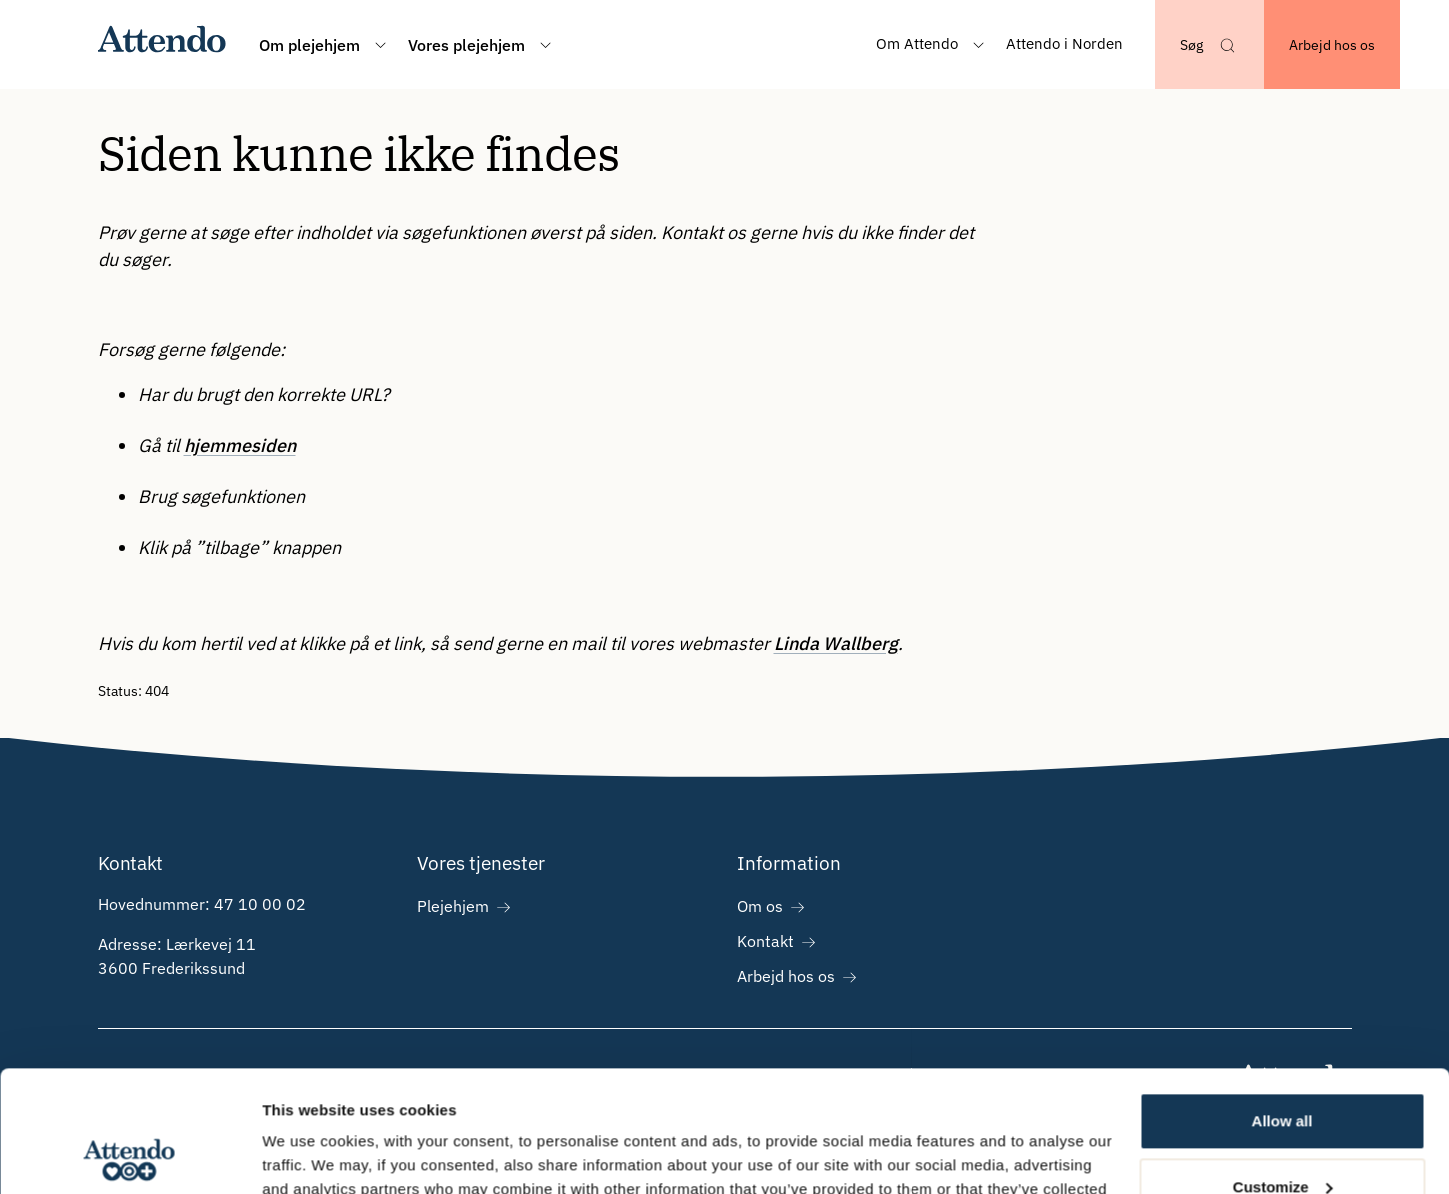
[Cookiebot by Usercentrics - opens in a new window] (129, 1155)
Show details (308, 1154)
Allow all (1282, 1007)
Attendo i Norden (1064, 43)
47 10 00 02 (260, 904)
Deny (1282, 1138)
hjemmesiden (240, 445)
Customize (1283, 1072)
